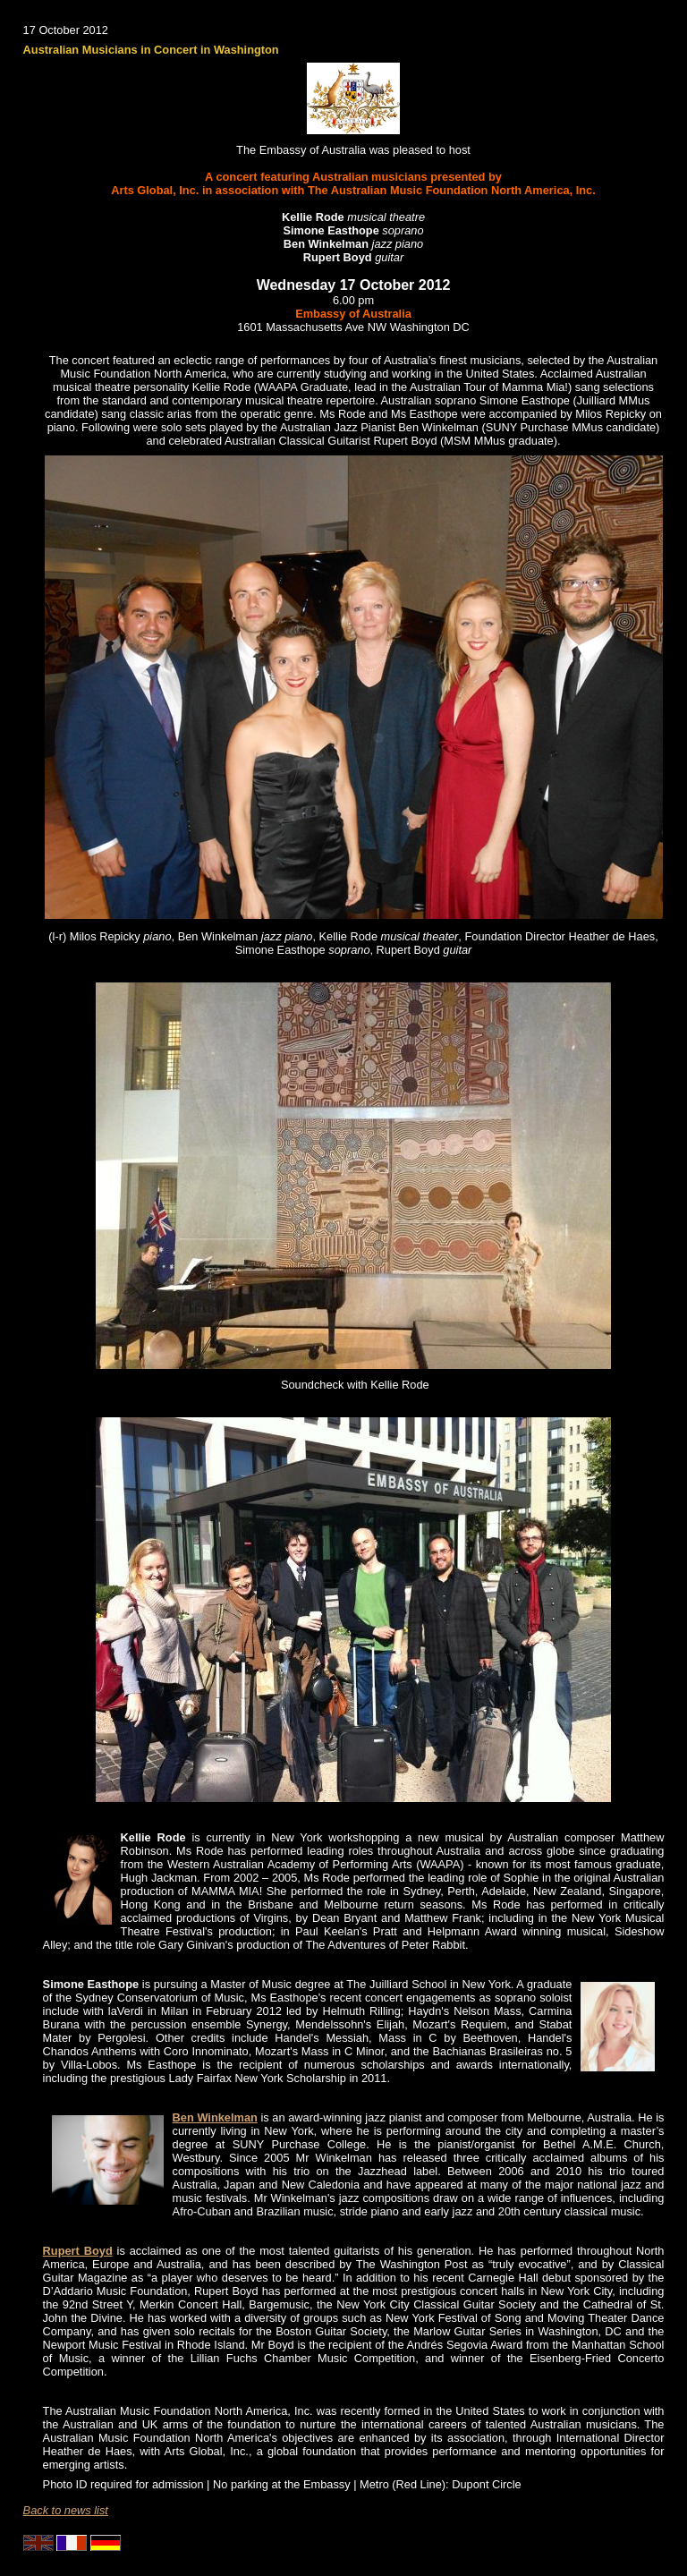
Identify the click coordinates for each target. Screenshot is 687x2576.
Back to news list (65, 2510)
